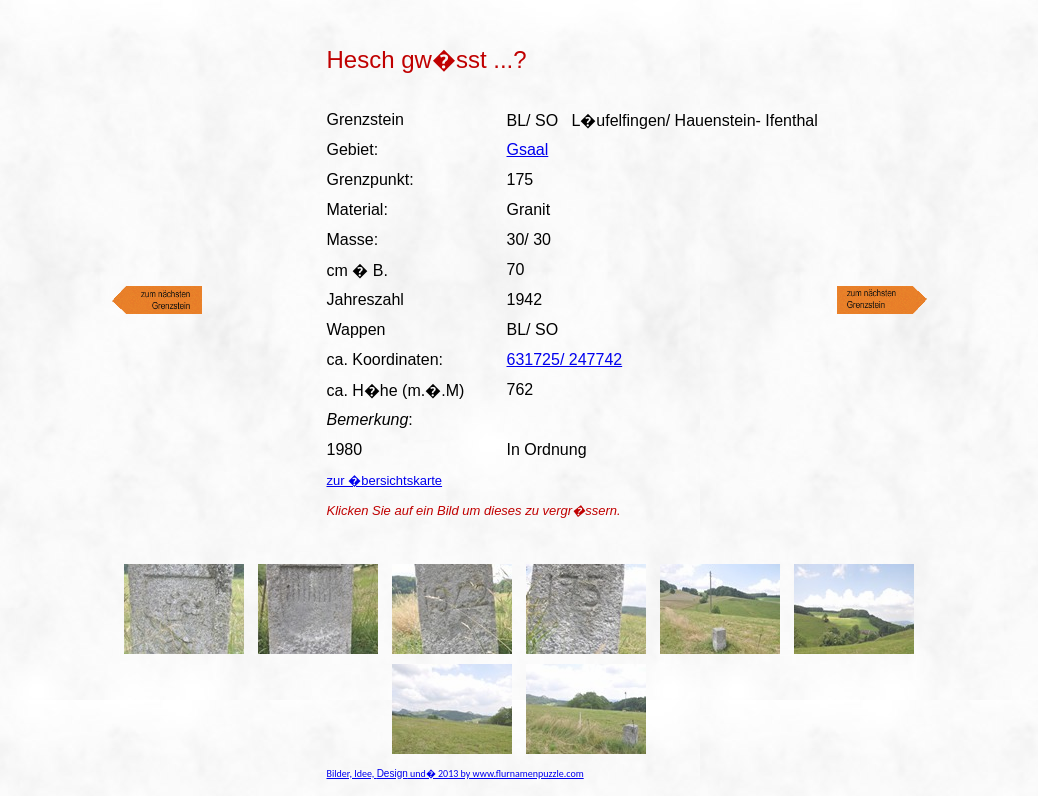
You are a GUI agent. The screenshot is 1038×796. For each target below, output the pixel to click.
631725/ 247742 (565, 359)
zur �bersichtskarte (385, 480)
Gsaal (528, 149)
